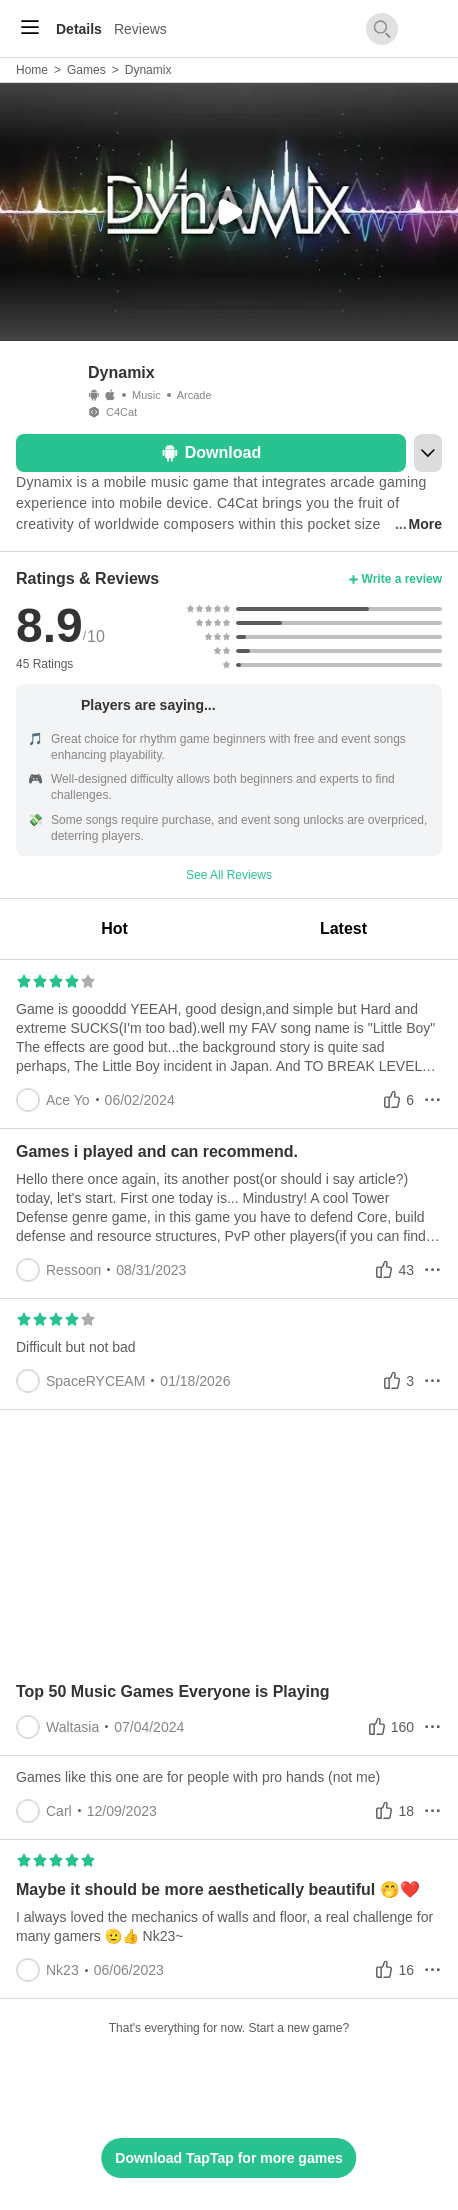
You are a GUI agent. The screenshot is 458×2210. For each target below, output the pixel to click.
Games (86, 70)
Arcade (194, 395)
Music (146, 395)
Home (32, 70)
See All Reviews (229, 875)
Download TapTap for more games (228, 2158)
